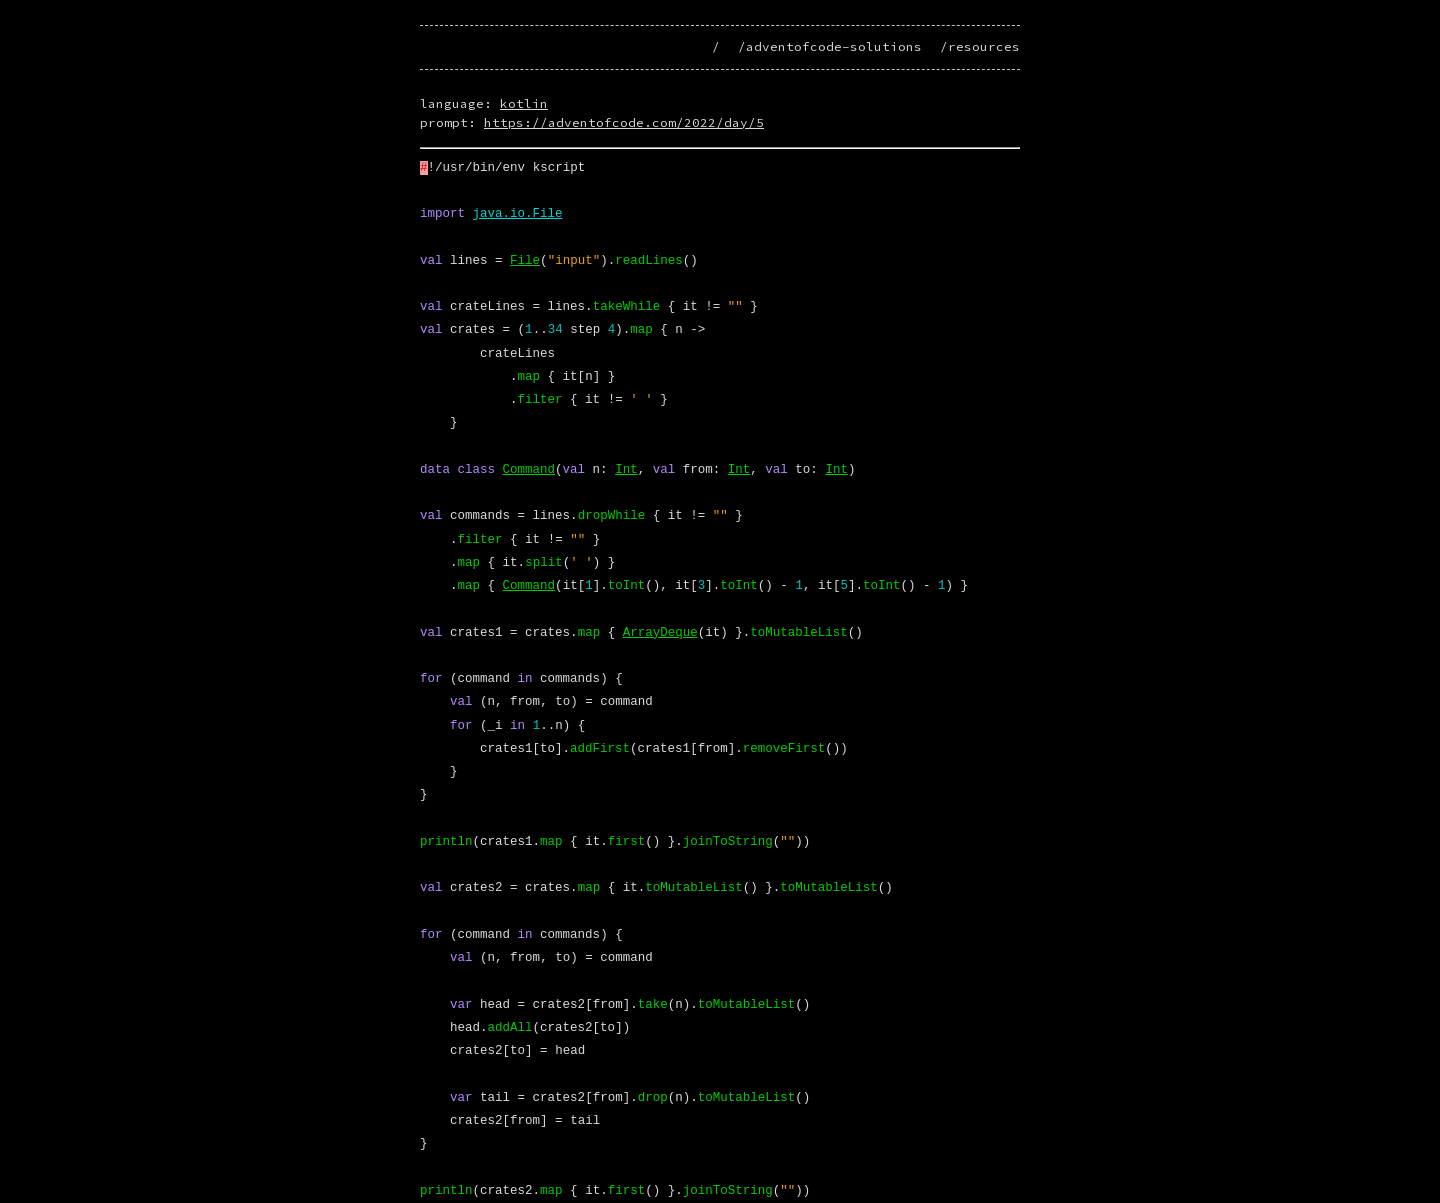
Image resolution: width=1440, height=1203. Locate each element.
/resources (980, 46)
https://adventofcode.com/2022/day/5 (624, 122)
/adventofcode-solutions (830, 46)
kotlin (524, 103)
